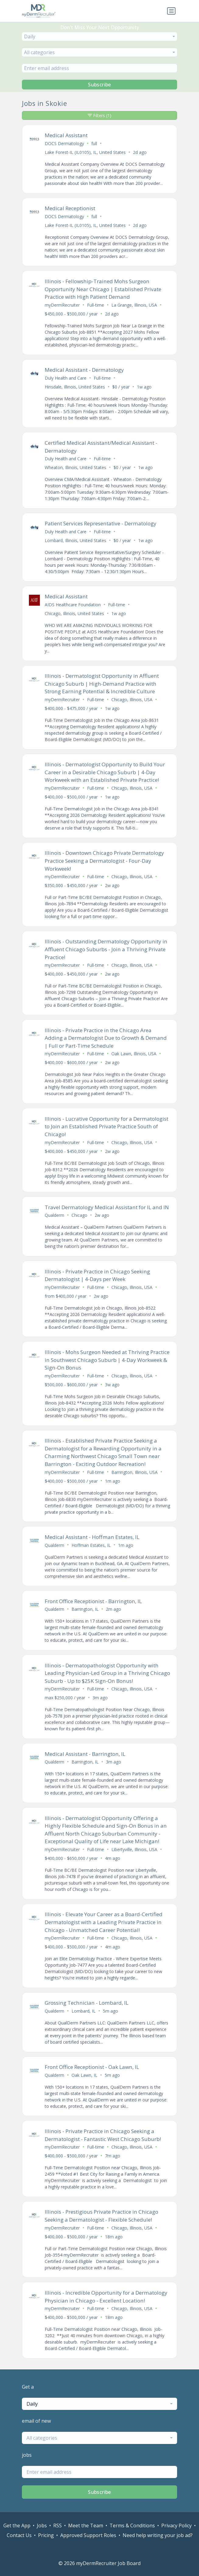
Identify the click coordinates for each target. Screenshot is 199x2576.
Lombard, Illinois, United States (75, 540)
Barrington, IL (85, 1609)
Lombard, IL (84, 2011)
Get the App (16, 2525)
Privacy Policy (176, 2525)
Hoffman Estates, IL (91, 1545)
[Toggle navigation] (171, 11)
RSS (57, 2525)
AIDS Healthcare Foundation (73, 604)
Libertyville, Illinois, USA (134, 1849)
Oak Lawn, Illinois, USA (133, 1054)
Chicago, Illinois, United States (74, 613)
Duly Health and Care (65, 378)
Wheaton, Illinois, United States (75, 467)
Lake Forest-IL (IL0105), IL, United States (85, 152)
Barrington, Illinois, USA (134, 1472)
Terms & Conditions (132, 2525)
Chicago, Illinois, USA (131, 699)
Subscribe (99, 84)
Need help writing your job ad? (158, 2535)
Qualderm (54, 1215)
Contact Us (19, 2535)
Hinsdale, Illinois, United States (75, 387)
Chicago (79, 1215)
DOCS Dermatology (64, 143)
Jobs (42, 2525)
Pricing (46, 2535)
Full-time (95, 305)
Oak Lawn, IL (84, 2075)
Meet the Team (85, 2525)
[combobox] (99, 36)
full (94, 143)
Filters (99, 115)
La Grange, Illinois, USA (134, 305)
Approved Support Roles (88, 2535)
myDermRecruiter (62, 305)
